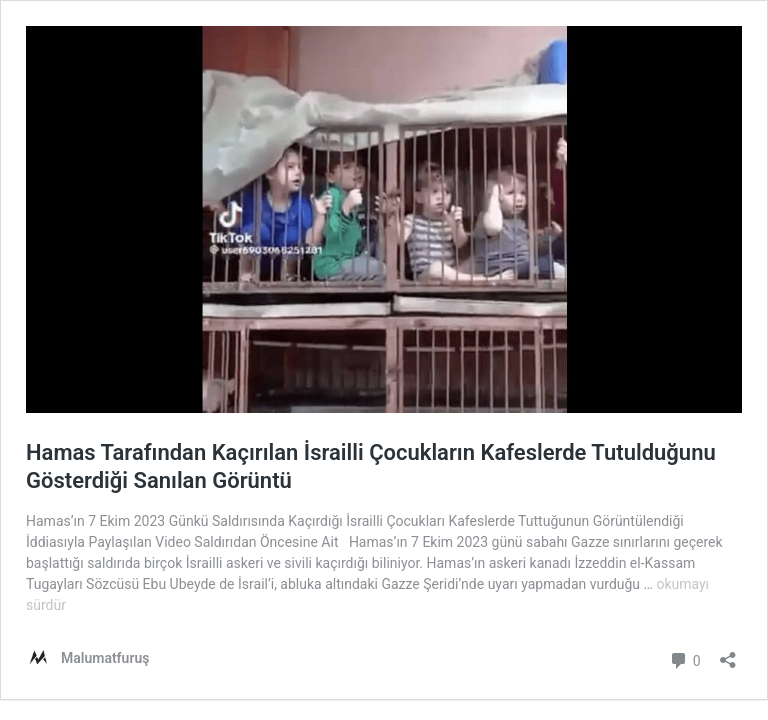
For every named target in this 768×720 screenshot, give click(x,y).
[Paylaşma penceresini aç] (728, 653)
